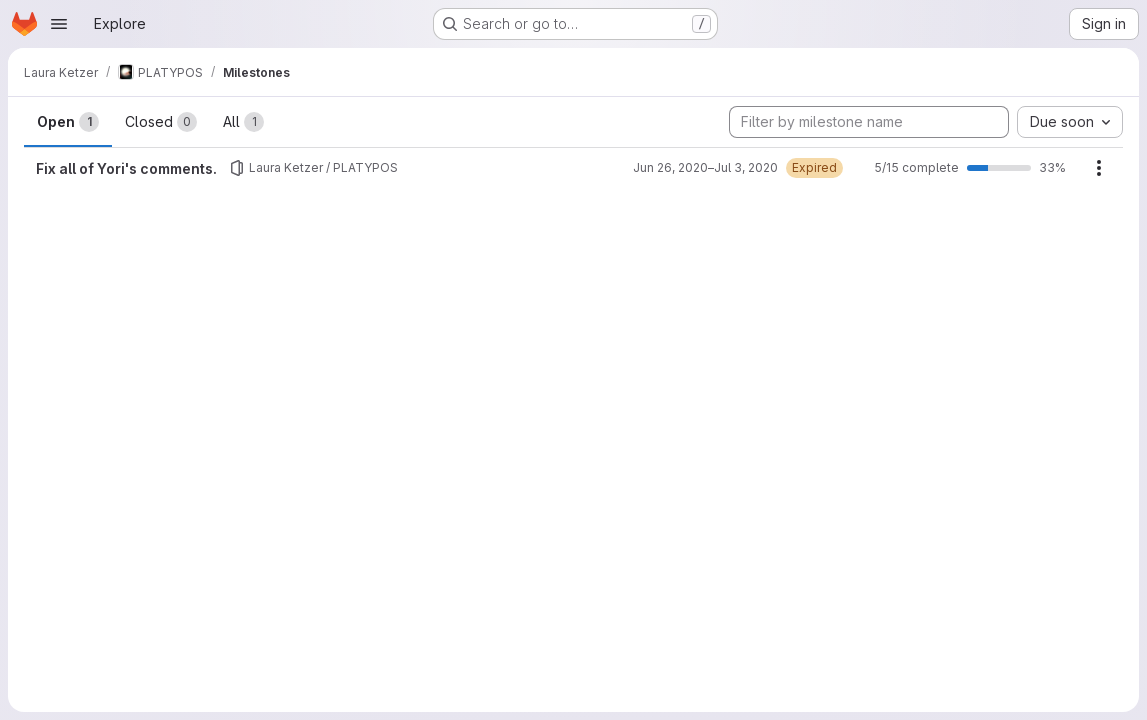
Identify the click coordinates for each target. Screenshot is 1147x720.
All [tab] (243, 122)
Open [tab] (68, 122)
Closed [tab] (161, 122)
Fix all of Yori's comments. (126, 168)
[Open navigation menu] (59, 24)
